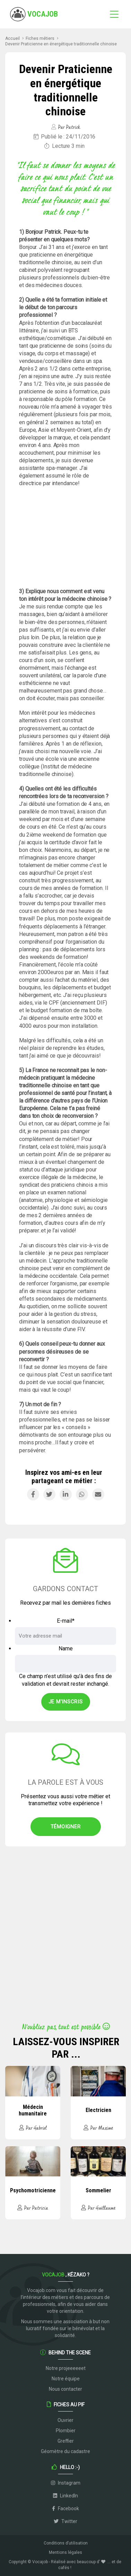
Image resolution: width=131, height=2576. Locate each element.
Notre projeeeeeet (66, 2368)
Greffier (66, 2441)
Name (66, 1648)
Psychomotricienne (33, 2190)
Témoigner (66, 1827)
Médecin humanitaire (33, 2110)
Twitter (65, 2521)
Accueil (12, 38)
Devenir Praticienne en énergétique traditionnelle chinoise (61, 44)
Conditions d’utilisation (66, 2543)
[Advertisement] (65, 537)
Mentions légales (65, 2552)
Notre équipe (66, 2378)
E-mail (66, 1620)
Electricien (98, 2110)
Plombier (66, 2430)
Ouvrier (65, 2420)
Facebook (65, 2508)
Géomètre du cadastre (65, 2451)
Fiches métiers (40, 38)
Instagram (65, 2483)
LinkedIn (65, 2495)
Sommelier (98, 2190)
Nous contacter (65, 2389)
